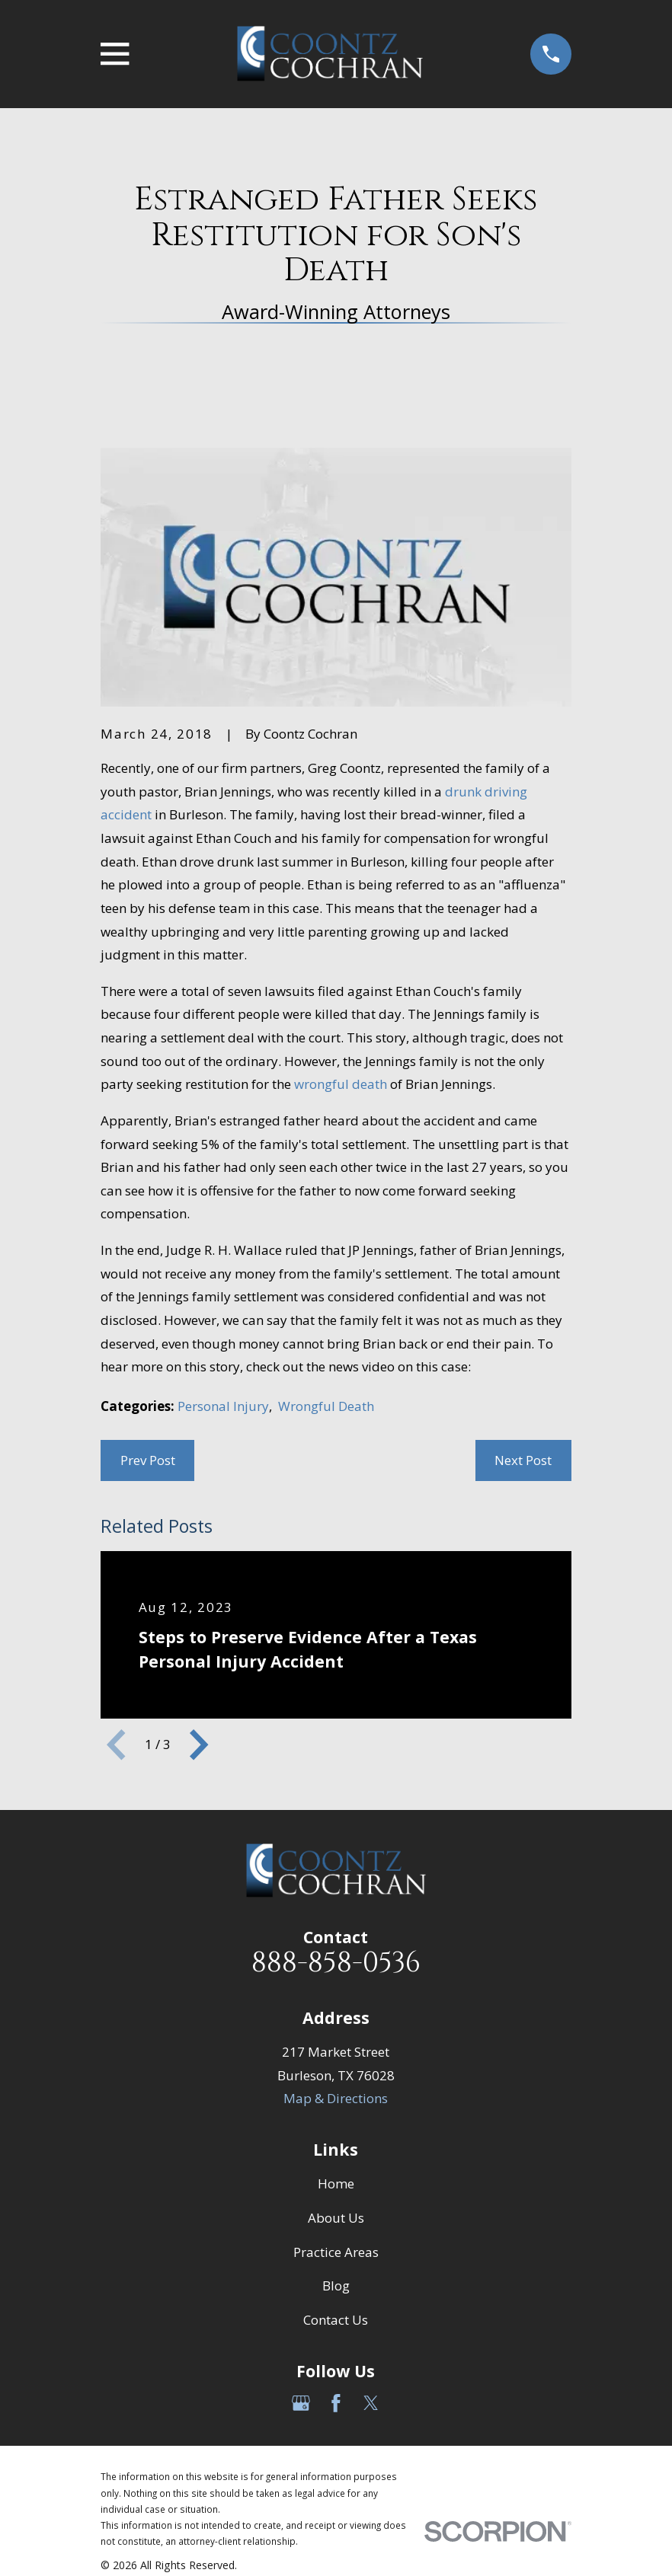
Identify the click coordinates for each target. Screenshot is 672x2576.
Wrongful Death (326, 1406)
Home (336, 2183)
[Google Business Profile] (301, 2403)
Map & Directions (335, 2098)
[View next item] (199, 1744)
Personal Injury (223, 1406)
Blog (336, 2285)
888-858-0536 (336, 1963)
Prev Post (147, 1460)
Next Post (523, 1460)
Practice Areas (336, 2252)
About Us (336, 2217)
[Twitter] (371, 2403)
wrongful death (340, 1084)
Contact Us (335, 2320)
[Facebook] (336, 2403)
